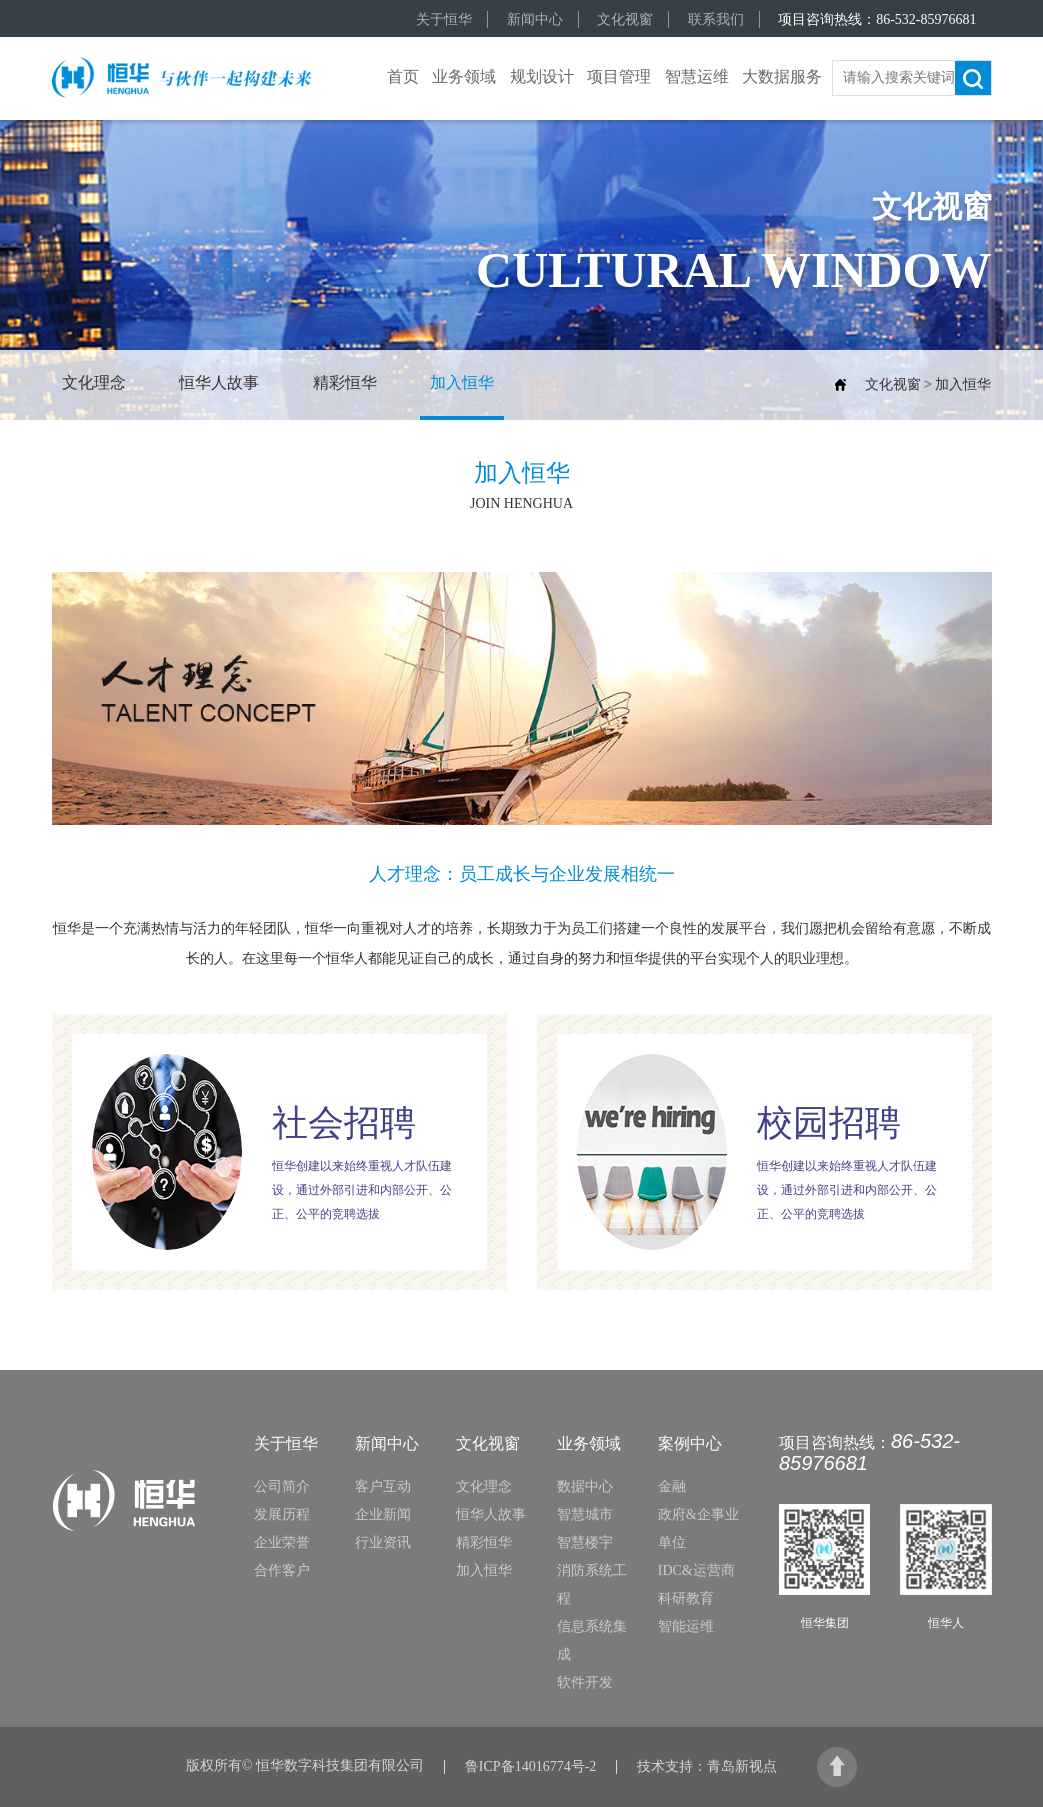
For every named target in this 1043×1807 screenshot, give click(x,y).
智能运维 (686, 1626)
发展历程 (282, 1514)
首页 (403, 76)
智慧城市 (585, 1514)
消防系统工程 (592, 1584)
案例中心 (690, 1443)
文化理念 (94, 382)
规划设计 (542, 76)
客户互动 (383, 1486)
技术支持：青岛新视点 (707, 1767)
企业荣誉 (282, 1542)
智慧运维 (697, 76)
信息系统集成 (592, 1640)
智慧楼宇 (585, 1542)
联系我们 (716, 19)
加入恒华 (462, 382)
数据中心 (585, 1486)
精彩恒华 (345, 382)
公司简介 (282, 1486)
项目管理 (619, 76)
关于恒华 (444, 19)
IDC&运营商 (696, 1570)
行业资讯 (383, 1542)
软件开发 (585, 1682)
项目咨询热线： (877, 19)
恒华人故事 (219, 382)
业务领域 (464, 76)
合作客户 (282, 1570)
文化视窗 (625, 19)
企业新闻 (383, 1514)
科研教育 (686, 1598)
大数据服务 (782, 76)
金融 (672, 1486)
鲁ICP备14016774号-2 (530, 1767)
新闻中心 (535, 19)
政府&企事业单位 (698, 1528)
